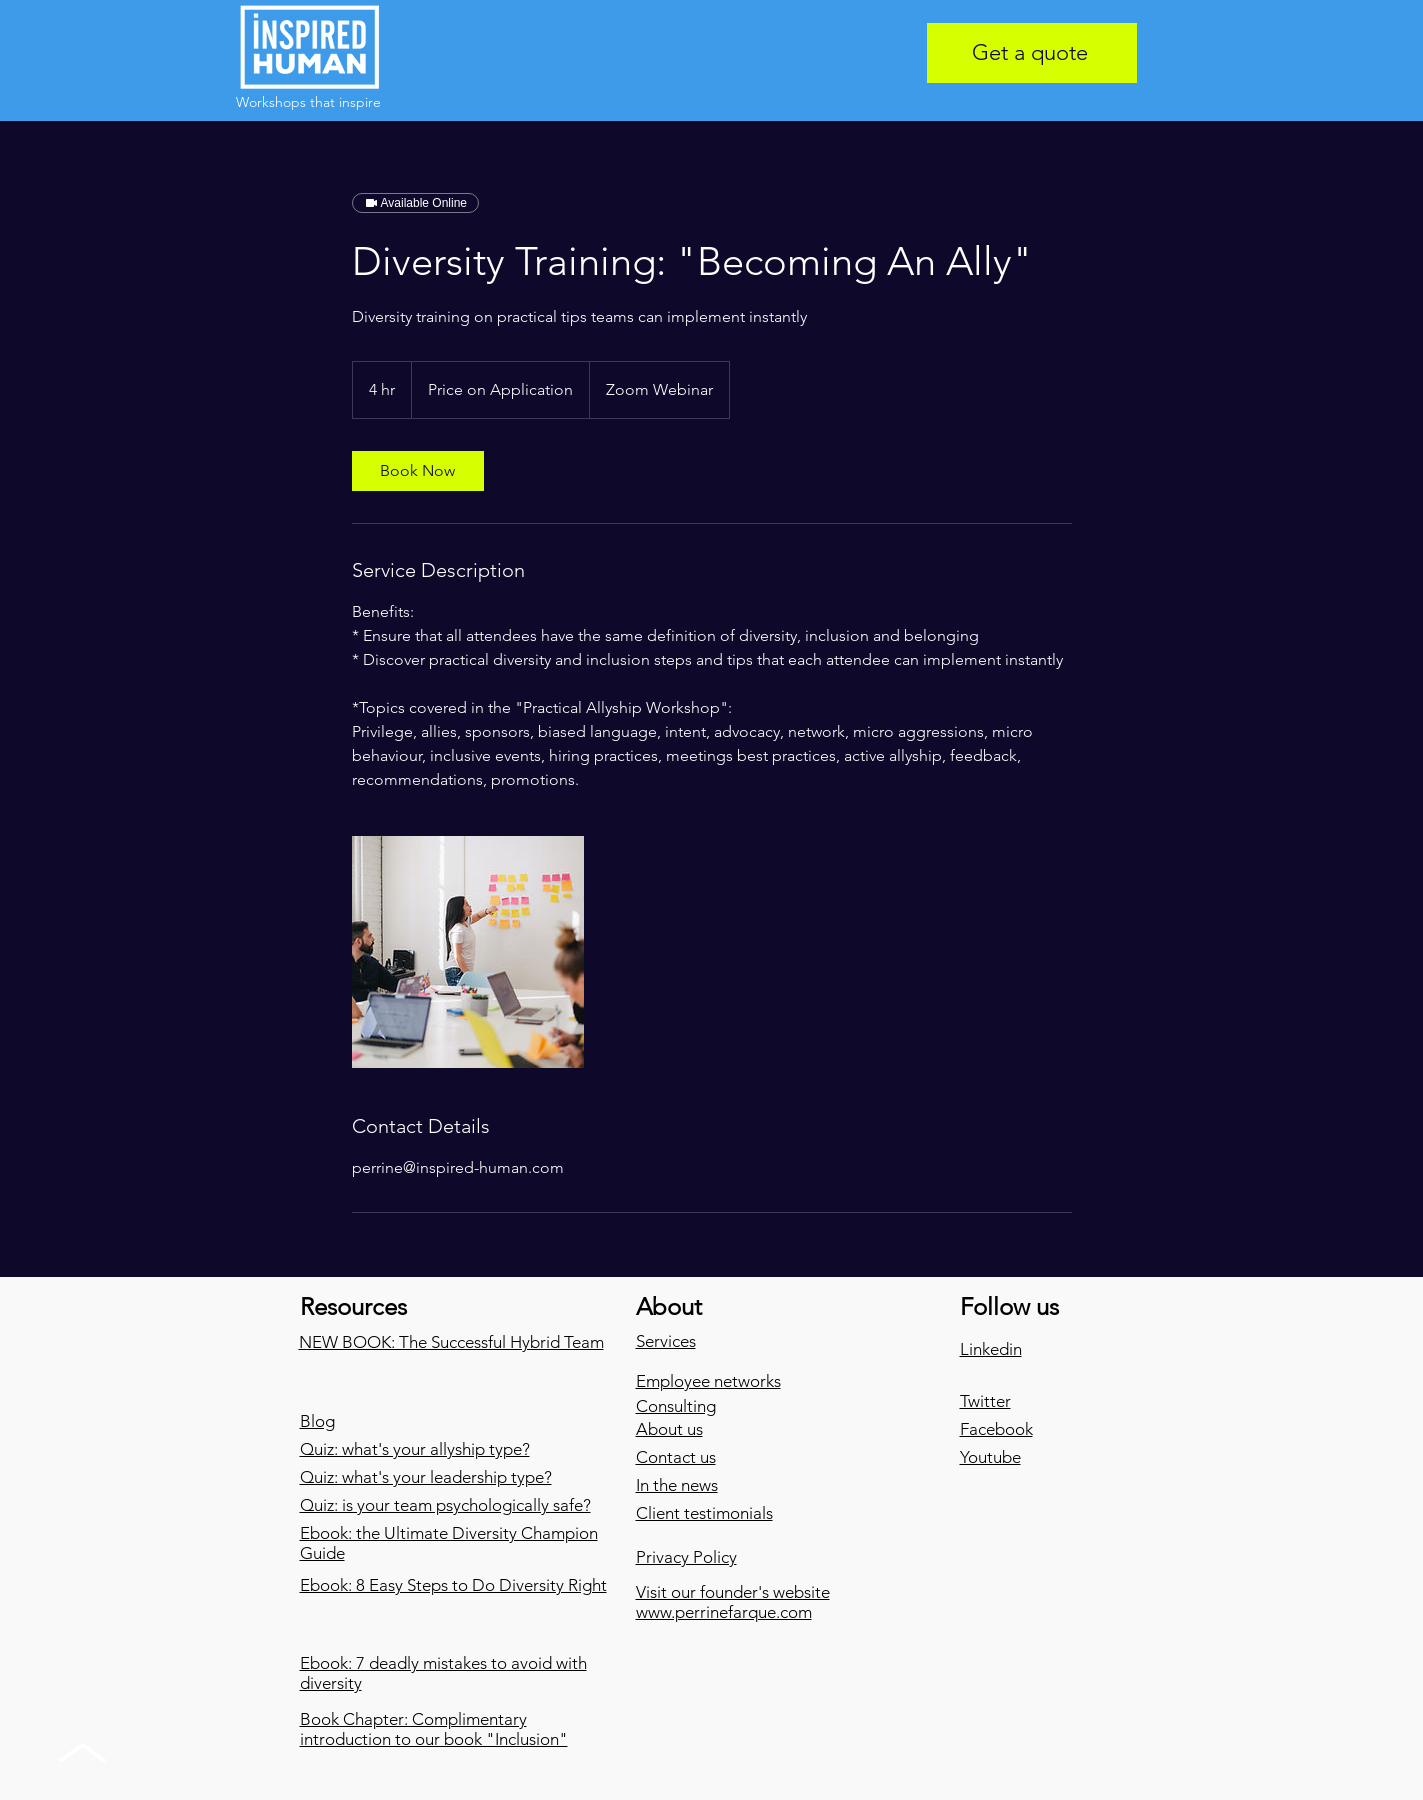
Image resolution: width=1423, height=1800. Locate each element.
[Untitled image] (468, 952)
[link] (418, 471)
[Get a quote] (1032, 53)
